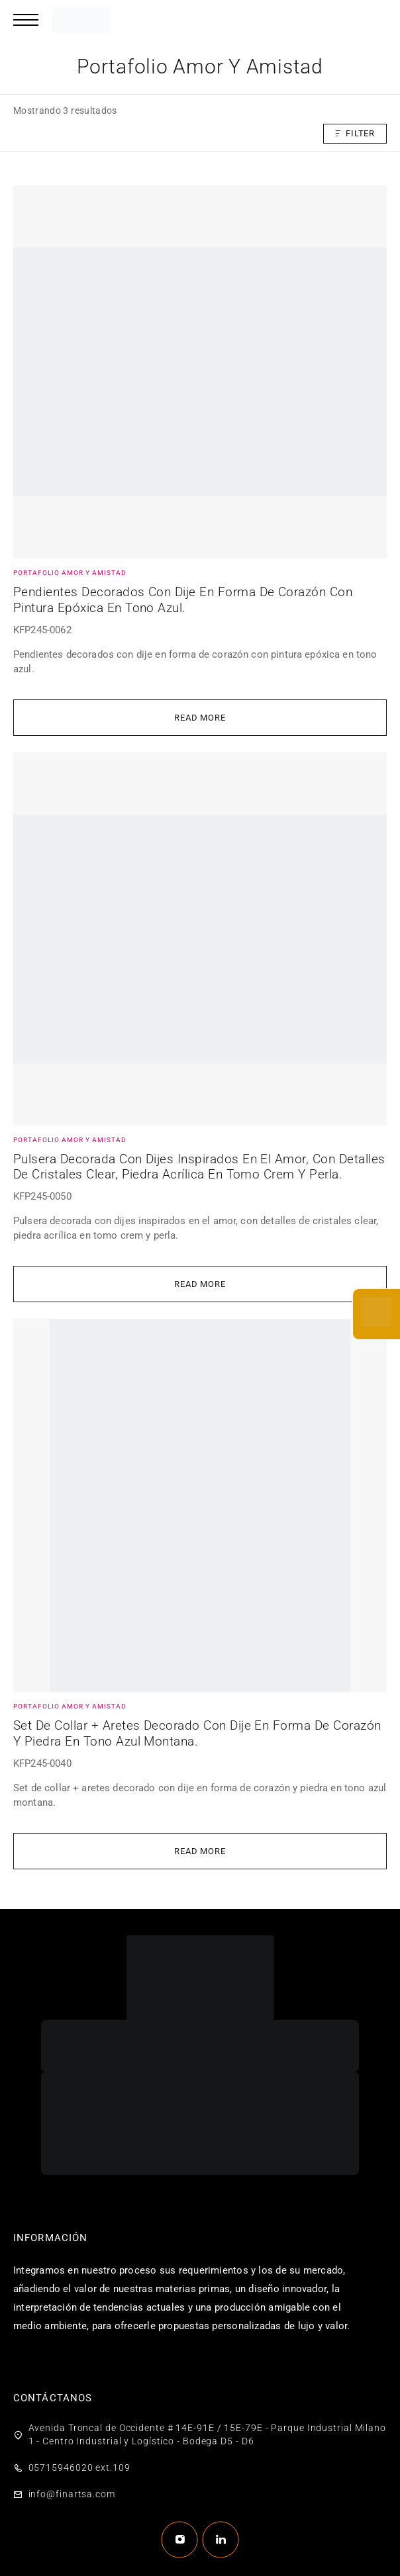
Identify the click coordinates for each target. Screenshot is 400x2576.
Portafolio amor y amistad (69, 572)
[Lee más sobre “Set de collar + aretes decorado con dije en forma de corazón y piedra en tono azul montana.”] (200, 1851)
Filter (355, 133)
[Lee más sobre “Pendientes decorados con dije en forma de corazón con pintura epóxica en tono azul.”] (200, 717)
